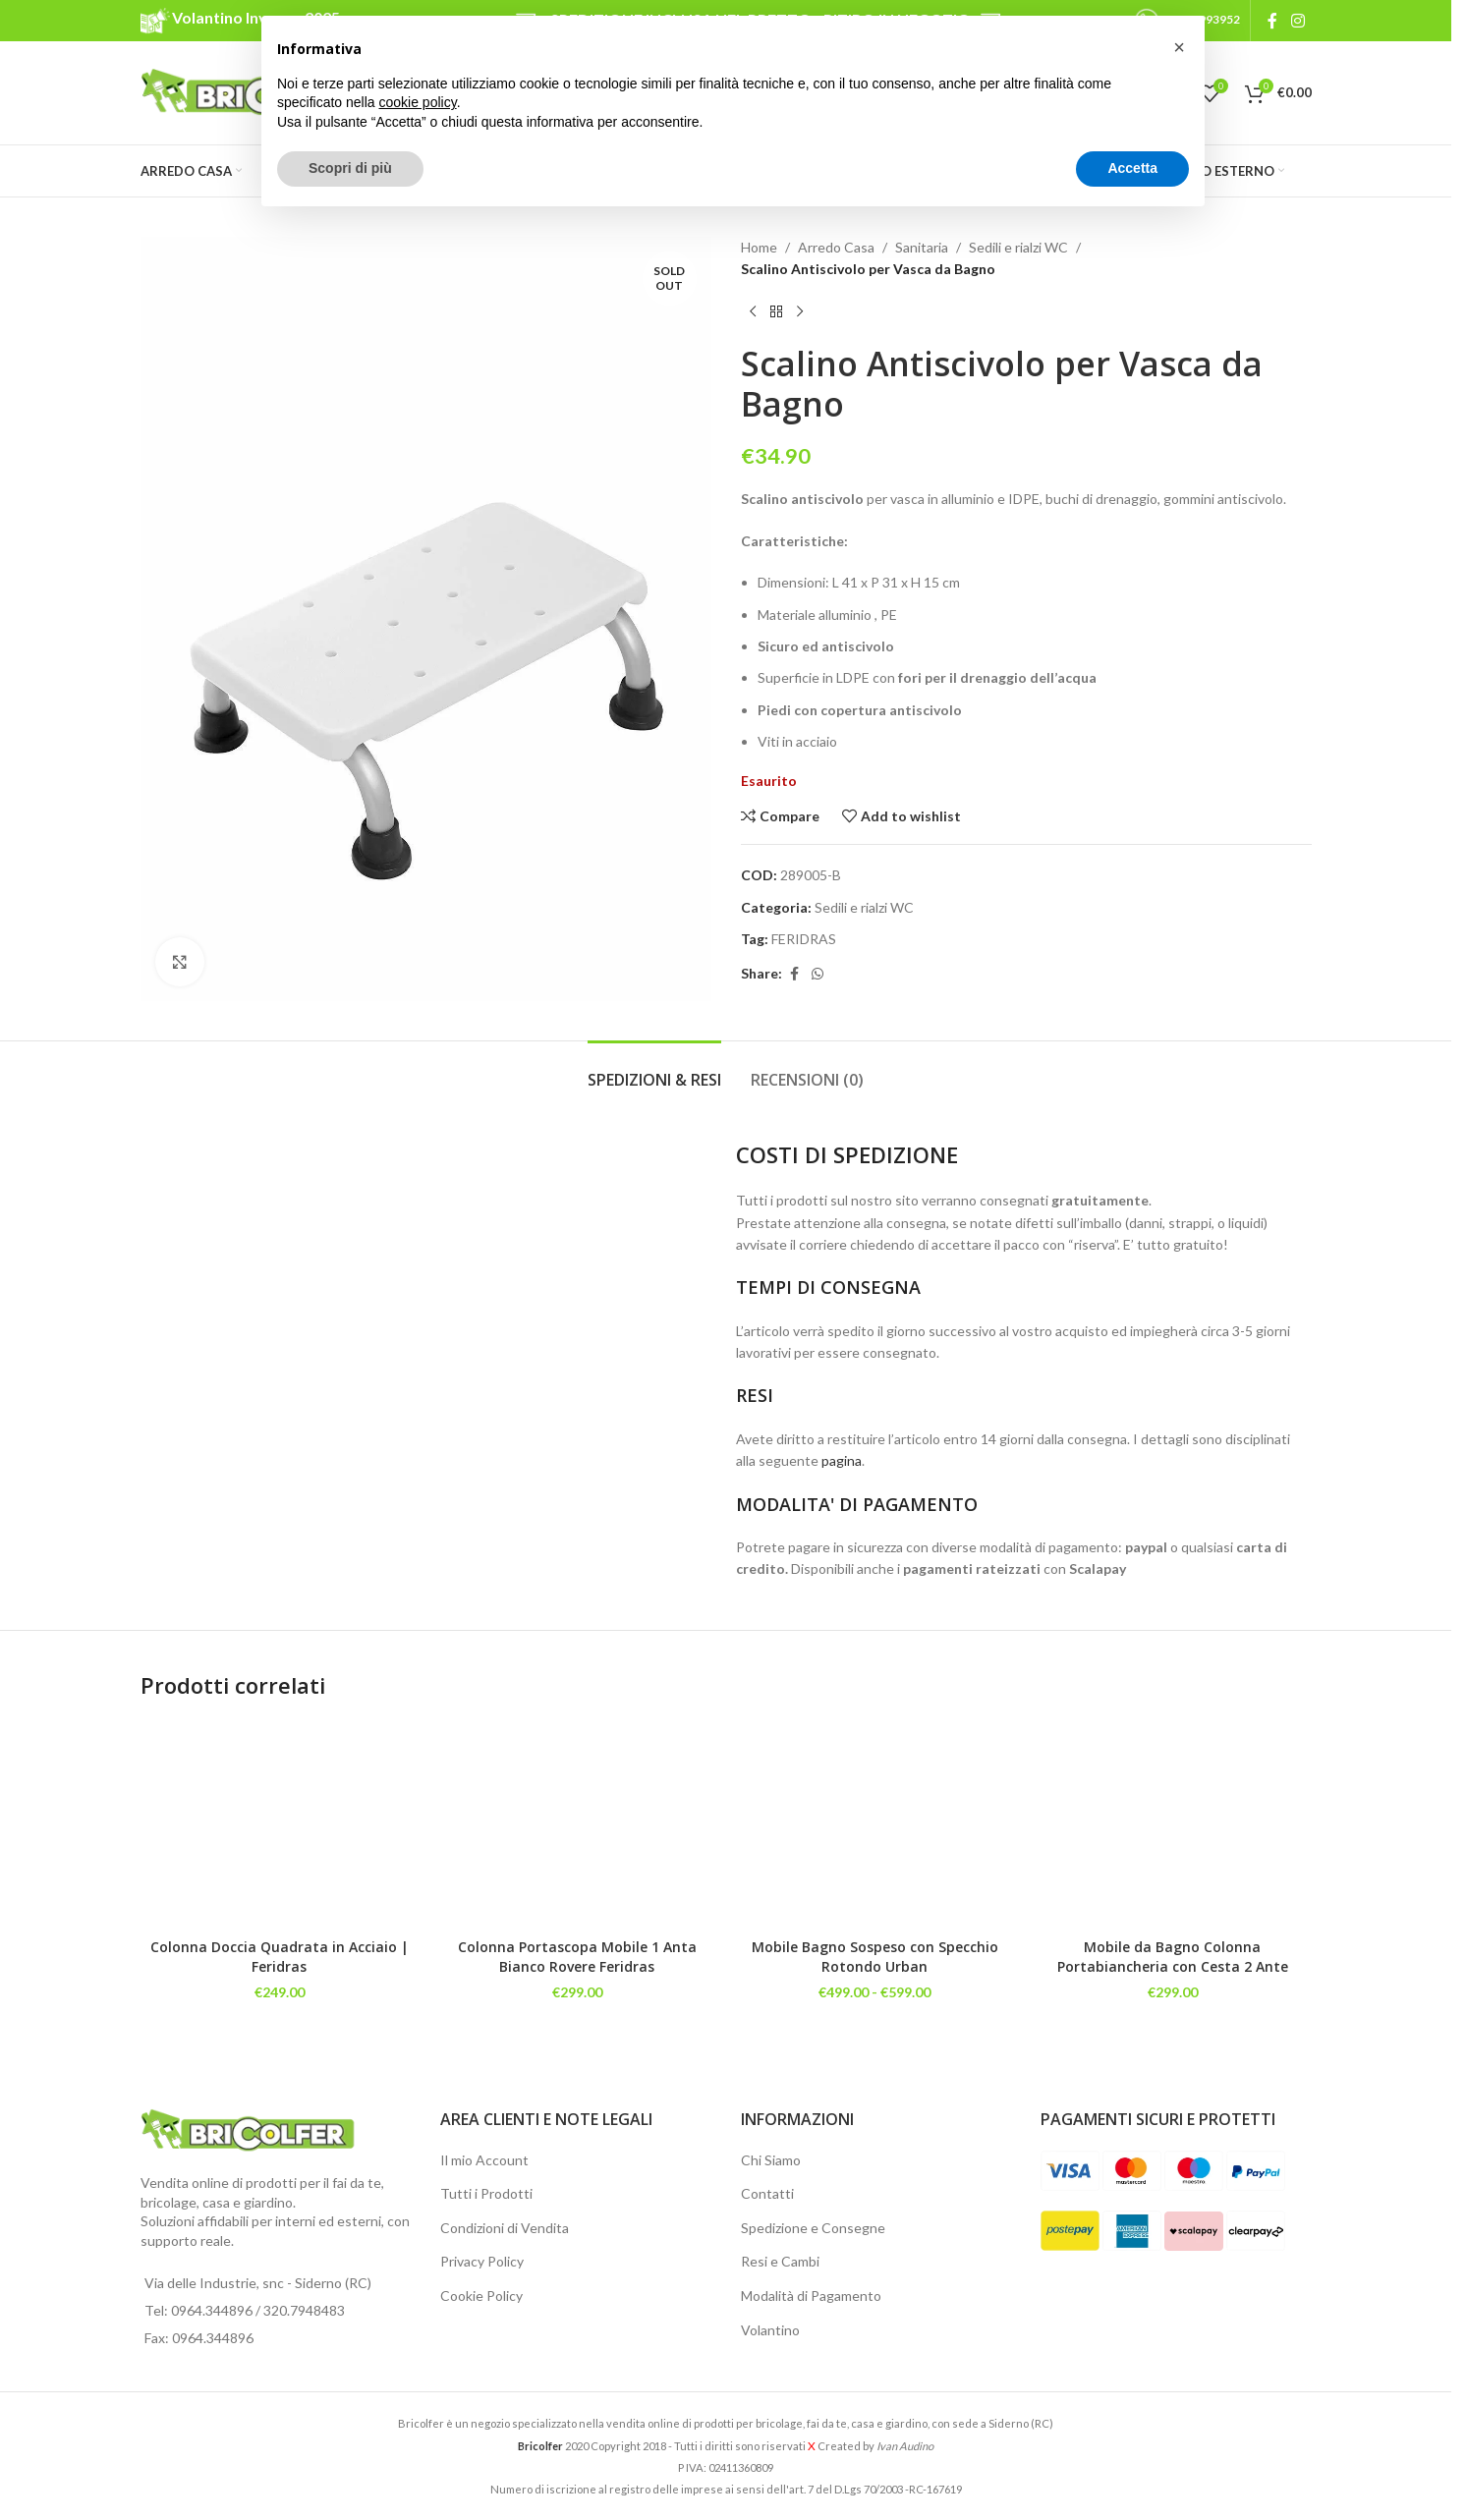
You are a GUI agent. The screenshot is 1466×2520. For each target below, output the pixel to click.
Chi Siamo (771, 2160)
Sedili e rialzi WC (1018, 247)
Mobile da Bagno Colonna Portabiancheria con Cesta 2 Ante (1172, 1956)
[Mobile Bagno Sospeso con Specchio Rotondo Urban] (875, 1824)
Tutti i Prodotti (486, 2193)
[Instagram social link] (1297, 20)
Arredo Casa (836, 247)
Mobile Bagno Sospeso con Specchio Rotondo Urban (875, 1956)
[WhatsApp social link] (817, 974)
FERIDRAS (803, 938)
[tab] (654, 1070)
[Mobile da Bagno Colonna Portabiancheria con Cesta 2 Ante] (1173, 1824)
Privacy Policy (482, 2261)
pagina (841, 1460)
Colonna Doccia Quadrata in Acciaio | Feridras (279, 1956)
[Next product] (800, 312)
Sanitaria (921, 247)
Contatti (767, 2193)
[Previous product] (752, 312)
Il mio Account (484, 2160)
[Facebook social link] (1272, 20)
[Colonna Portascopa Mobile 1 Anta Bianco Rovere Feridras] (577, 1824)
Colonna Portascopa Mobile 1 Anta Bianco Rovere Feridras (577, 1956)
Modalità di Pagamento (811, 2295)
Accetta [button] (1132, 168)
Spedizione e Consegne (813, 2227)
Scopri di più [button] (350, 168)
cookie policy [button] (418, 102)
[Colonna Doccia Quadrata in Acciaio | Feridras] (280, 1824)
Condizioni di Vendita (504, 2227)
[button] (1179, 47)
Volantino (770, 2330)
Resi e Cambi (780, 2261)
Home (759, 247)
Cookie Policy (481, 2295)
